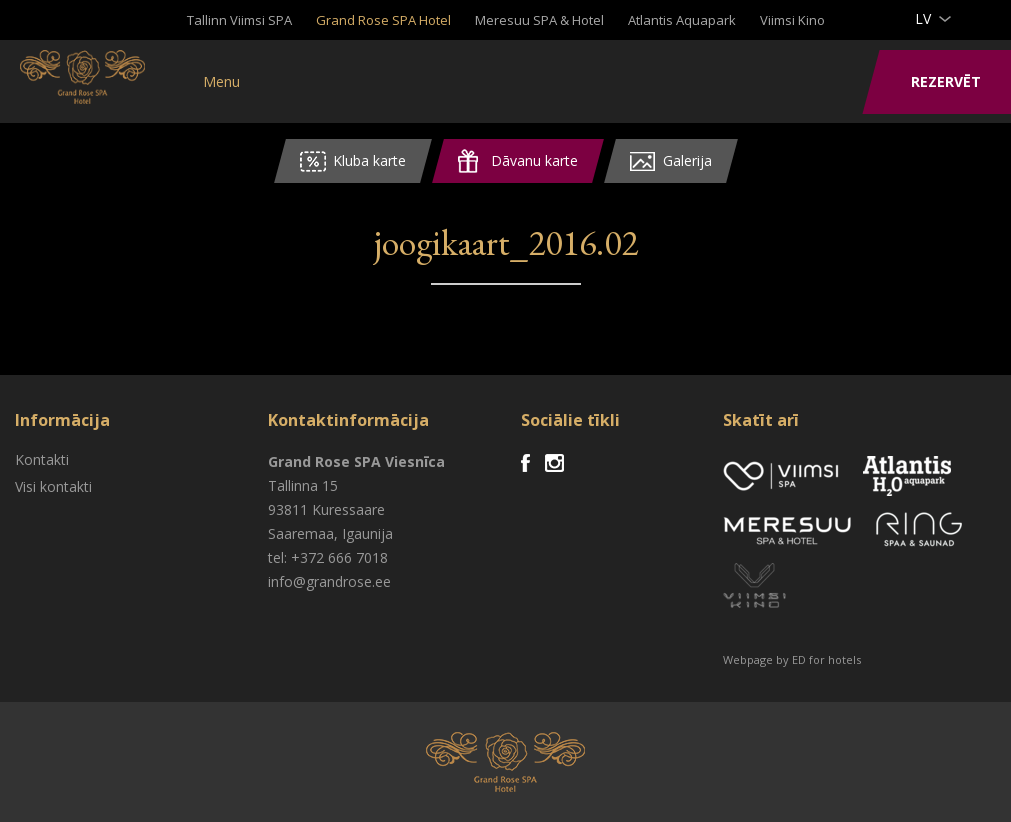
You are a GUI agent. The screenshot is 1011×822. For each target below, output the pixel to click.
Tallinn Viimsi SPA (239, 20)
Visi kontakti (53, 486)
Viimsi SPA (99, 80)
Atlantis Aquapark (682, 20)
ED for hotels (826, 659)
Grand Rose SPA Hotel (383, 20)
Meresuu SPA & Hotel (539, 20)
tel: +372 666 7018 (328, 557)
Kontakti (42, 459)
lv (923, 18)
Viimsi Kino (792, 20)
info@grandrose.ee (329, 581)
